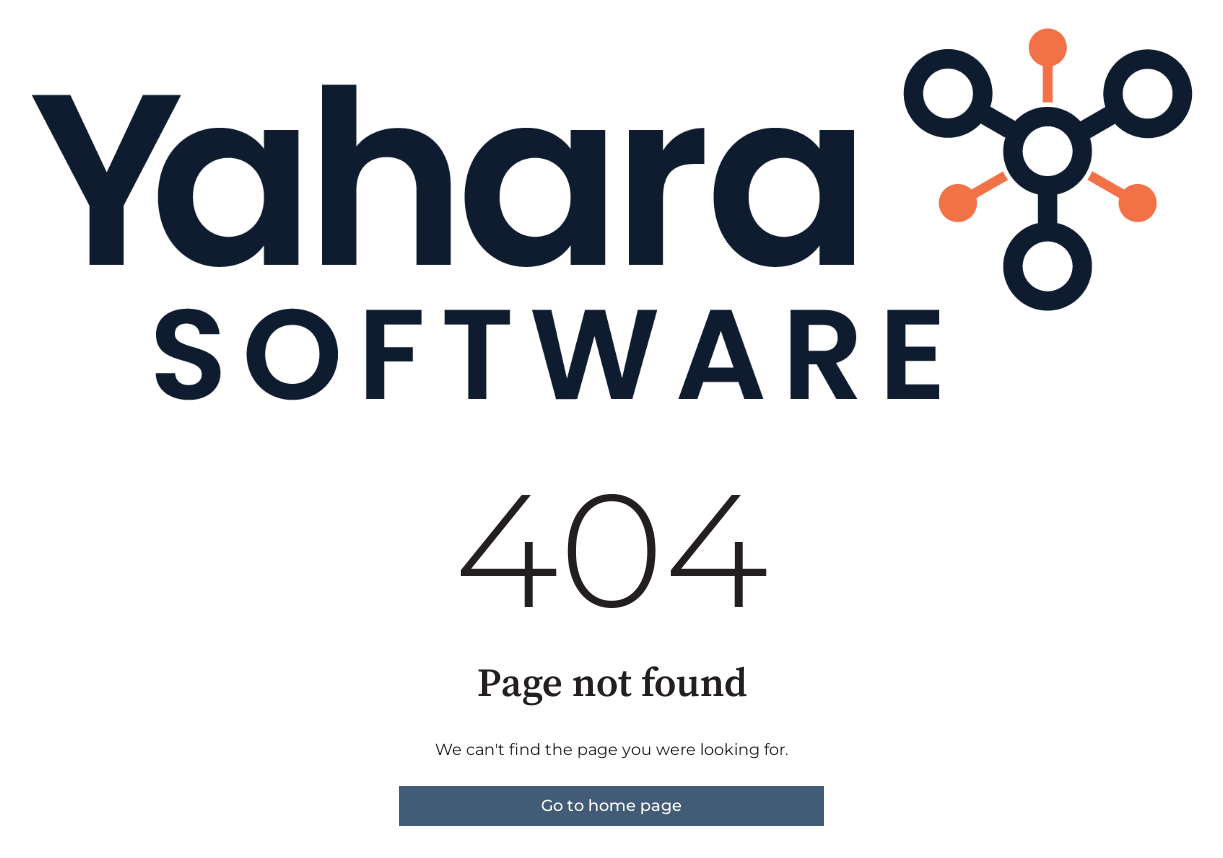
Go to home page (611, 805)
